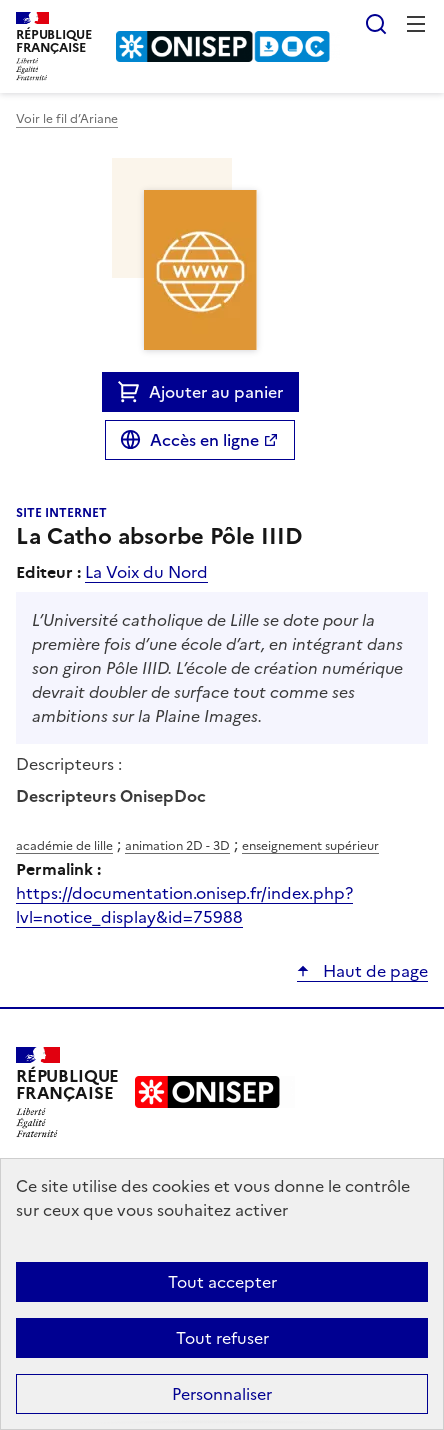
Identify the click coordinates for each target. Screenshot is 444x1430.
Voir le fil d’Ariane (67, 119)
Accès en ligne (204, 440)
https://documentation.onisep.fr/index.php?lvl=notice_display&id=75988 (184, 905)
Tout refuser (222, 1338)
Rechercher (376, 24)
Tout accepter (222, 1282)
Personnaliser (222, 1394)
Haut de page (373, 971)
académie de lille (64, 846)
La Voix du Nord (146, 572)
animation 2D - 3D (177, 846)
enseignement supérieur (310, 846)
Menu (416, 24)
